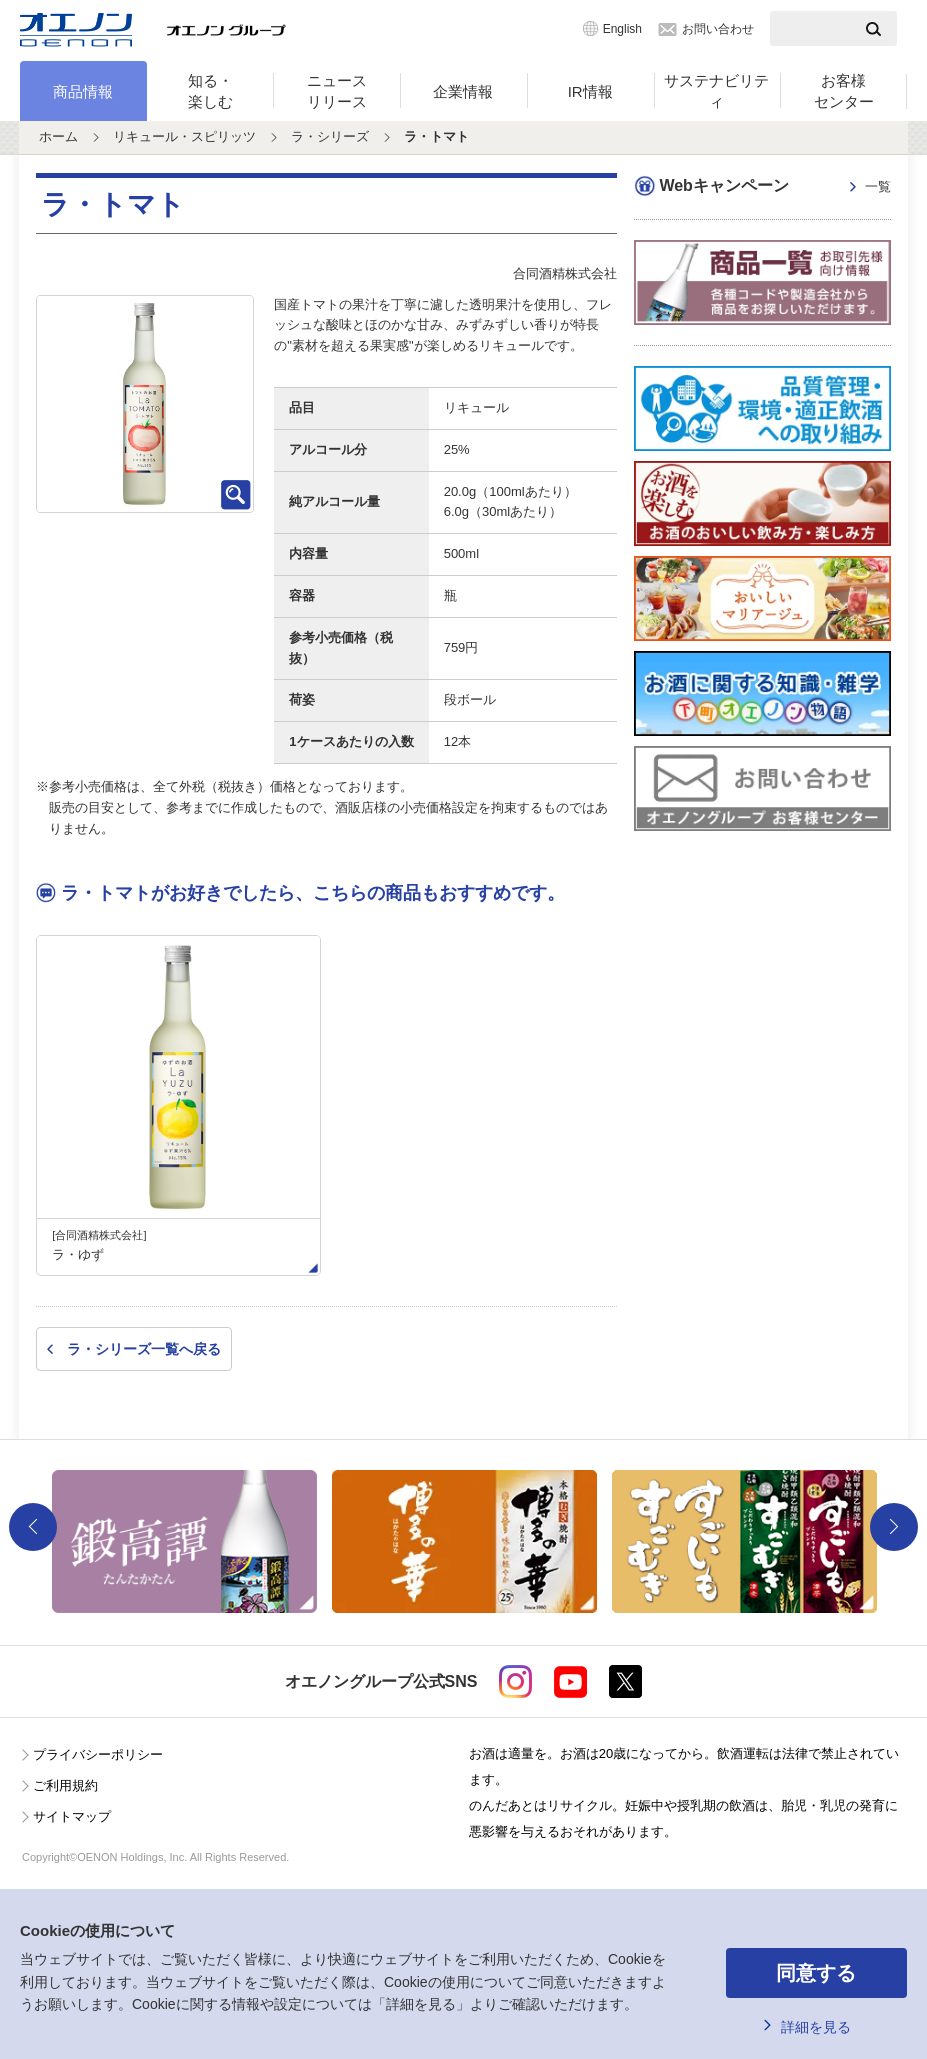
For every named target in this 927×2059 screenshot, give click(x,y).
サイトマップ (72, 1816)
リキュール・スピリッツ (184, 136)
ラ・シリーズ (330, 136)
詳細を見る (816, 2027)
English (622, 29)
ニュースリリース (337, 91)
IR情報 (590, 91)
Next (894, 1527)
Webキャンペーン (774, 187)
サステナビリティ (716, 91)
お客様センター (844, 91)
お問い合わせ (718, 29)
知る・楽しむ (210, 91)
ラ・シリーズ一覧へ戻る (144, 1349)
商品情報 (83, 91)
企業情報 (463, 91)
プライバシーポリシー (98, 1754)
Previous (33, 1527)
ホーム (58, 136)
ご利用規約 (65, 1785)
